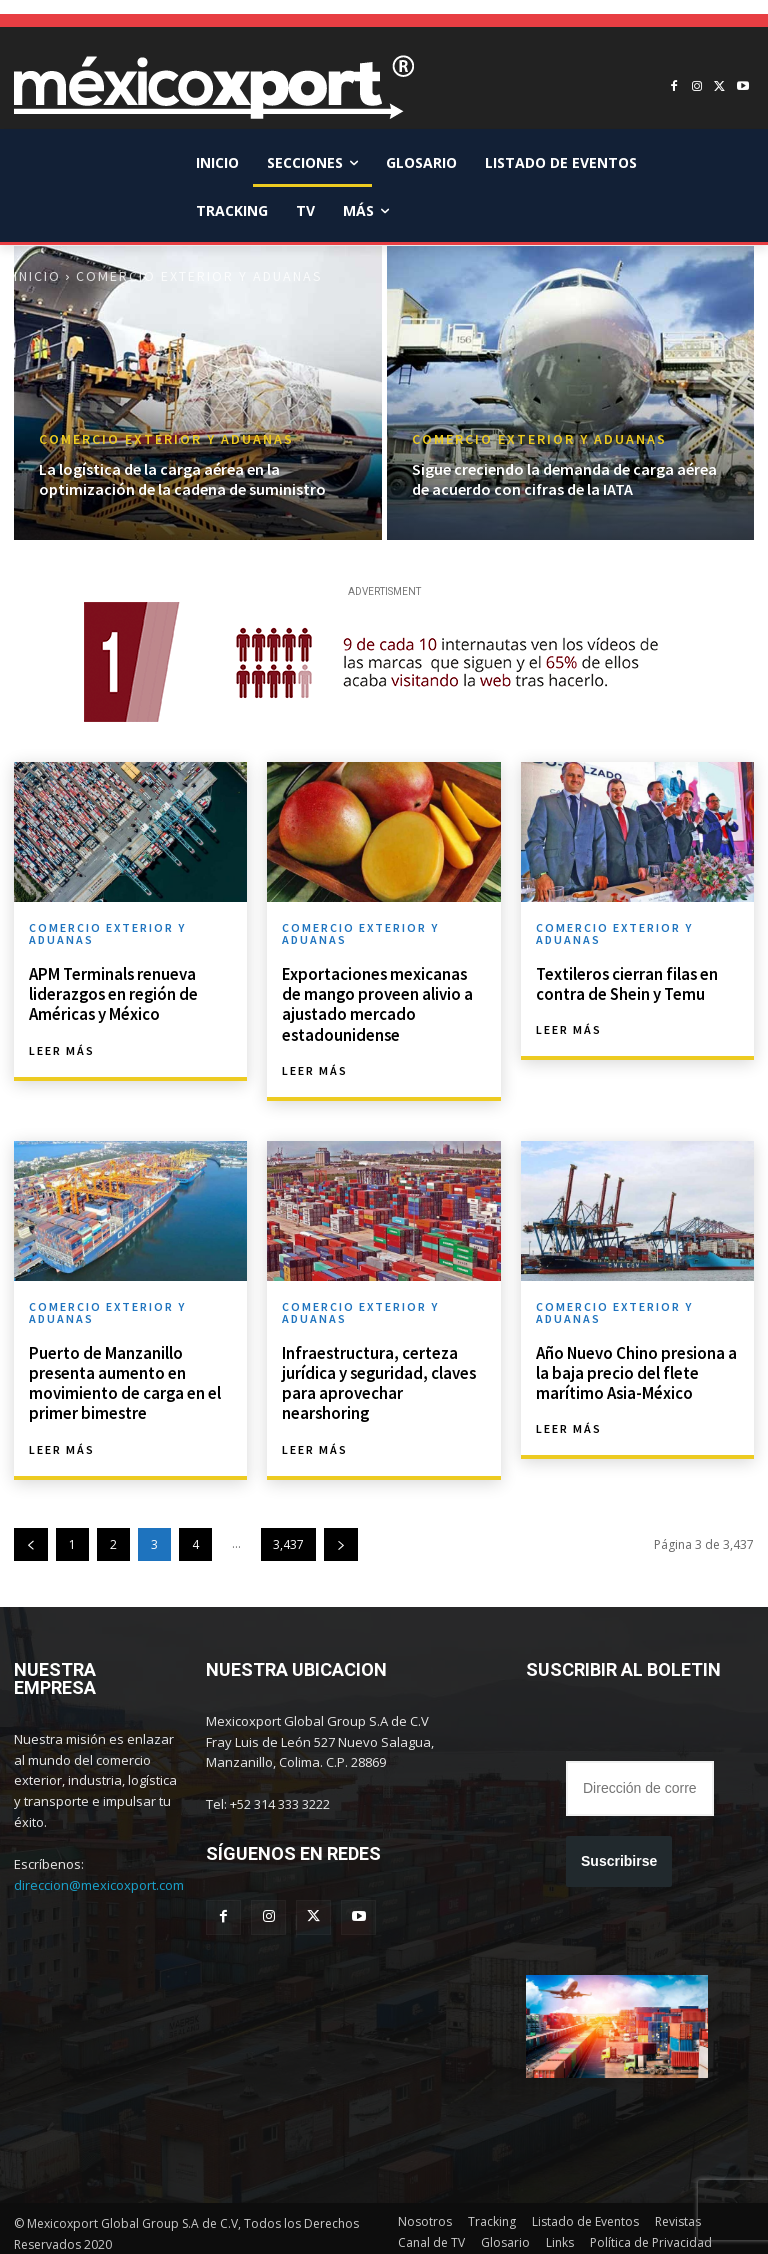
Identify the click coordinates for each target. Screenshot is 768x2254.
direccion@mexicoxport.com (99, 1876)
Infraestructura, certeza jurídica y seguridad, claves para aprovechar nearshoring (376, 1377)
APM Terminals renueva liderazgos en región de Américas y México (110, 992)
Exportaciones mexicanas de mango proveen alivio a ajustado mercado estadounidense (382, 1002)
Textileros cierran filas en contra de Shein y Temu (624, 982)
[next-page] (341, 1535)
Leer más (62, 1048)
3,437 (288, 1535)
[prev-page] (31, 1535)
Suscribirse (619, 1852)
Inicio (37, 276)
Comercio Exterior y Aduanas (166, 439)
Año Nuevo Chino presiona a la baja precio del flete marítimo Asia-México (634, 1367)
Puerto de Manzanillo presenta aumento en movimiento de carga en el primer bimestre (122, 1377)
